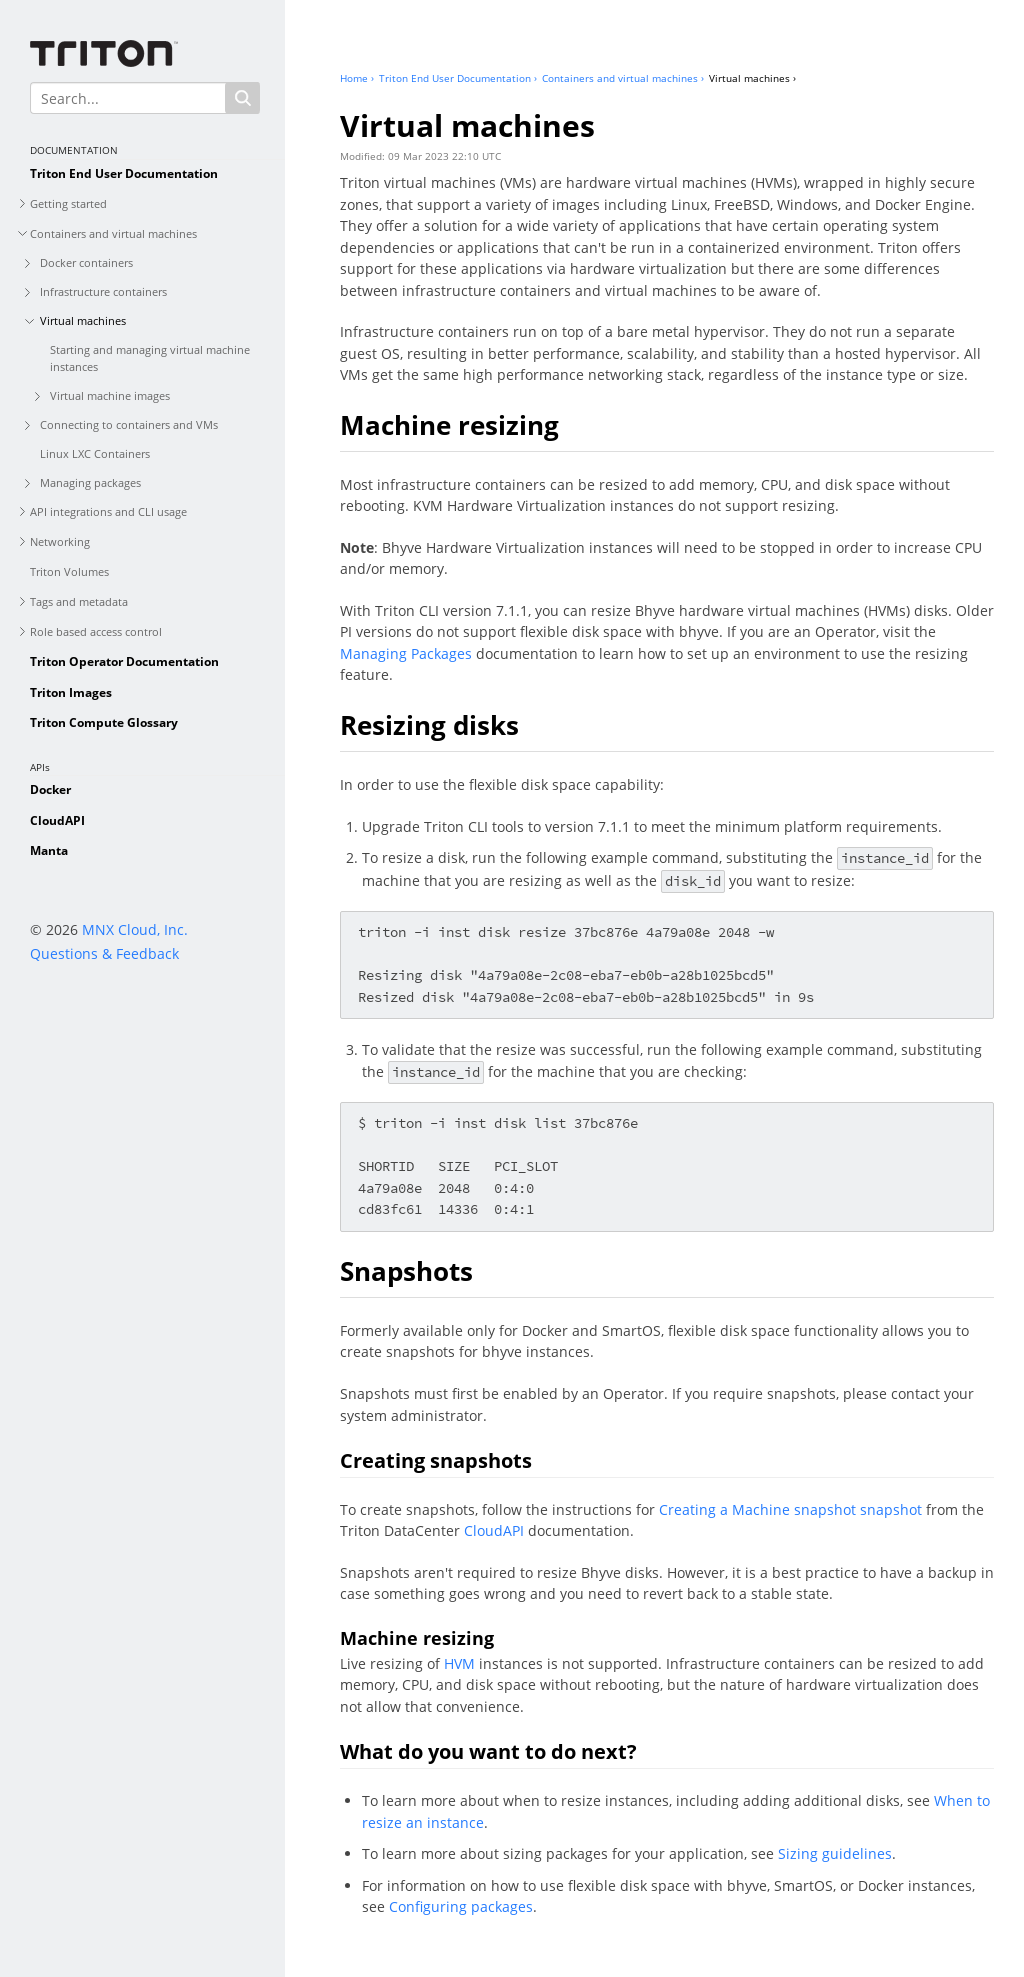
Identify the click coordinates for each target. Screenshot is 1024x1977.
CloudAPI (57, 820)
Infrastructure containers (103, 291)
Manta (49, 850)
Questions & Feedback (104, 953)
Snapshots (406, 1271)
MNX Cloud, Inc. (135, 929)
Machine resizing (449, 425)
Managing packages (90, 482)
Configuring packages (461, 1906)
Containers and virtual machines (113, 233)
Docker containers (86, 262)
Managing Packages (406, 653)
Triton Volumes (69, 571)
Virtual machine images (110, 395)
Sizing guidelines (835, 1853)
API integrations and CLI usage (108, 511)
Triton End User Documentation (124, 173)
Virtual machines (83, 320)
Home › (357, 78)
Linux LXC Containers (95, 453)
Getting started (68, 203)
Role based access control (96, 631)
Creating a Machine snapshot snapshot (790, 1509)
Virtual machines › (752, 78)
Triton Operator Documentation (124, 661)
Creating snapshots (436, 1460)
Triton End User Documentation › (458, 78)
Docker (50, 789)
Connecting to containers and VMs (129, 424)
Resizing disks (429, 725)
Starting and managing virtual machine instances (150, 358)
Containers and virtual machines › (623, 78)
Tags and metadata (79, 601)
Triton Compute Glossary (104, 722)
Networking (60, 541)
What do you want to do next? (488, 1751)
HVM (459, 1663)
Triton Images (71, 692)
